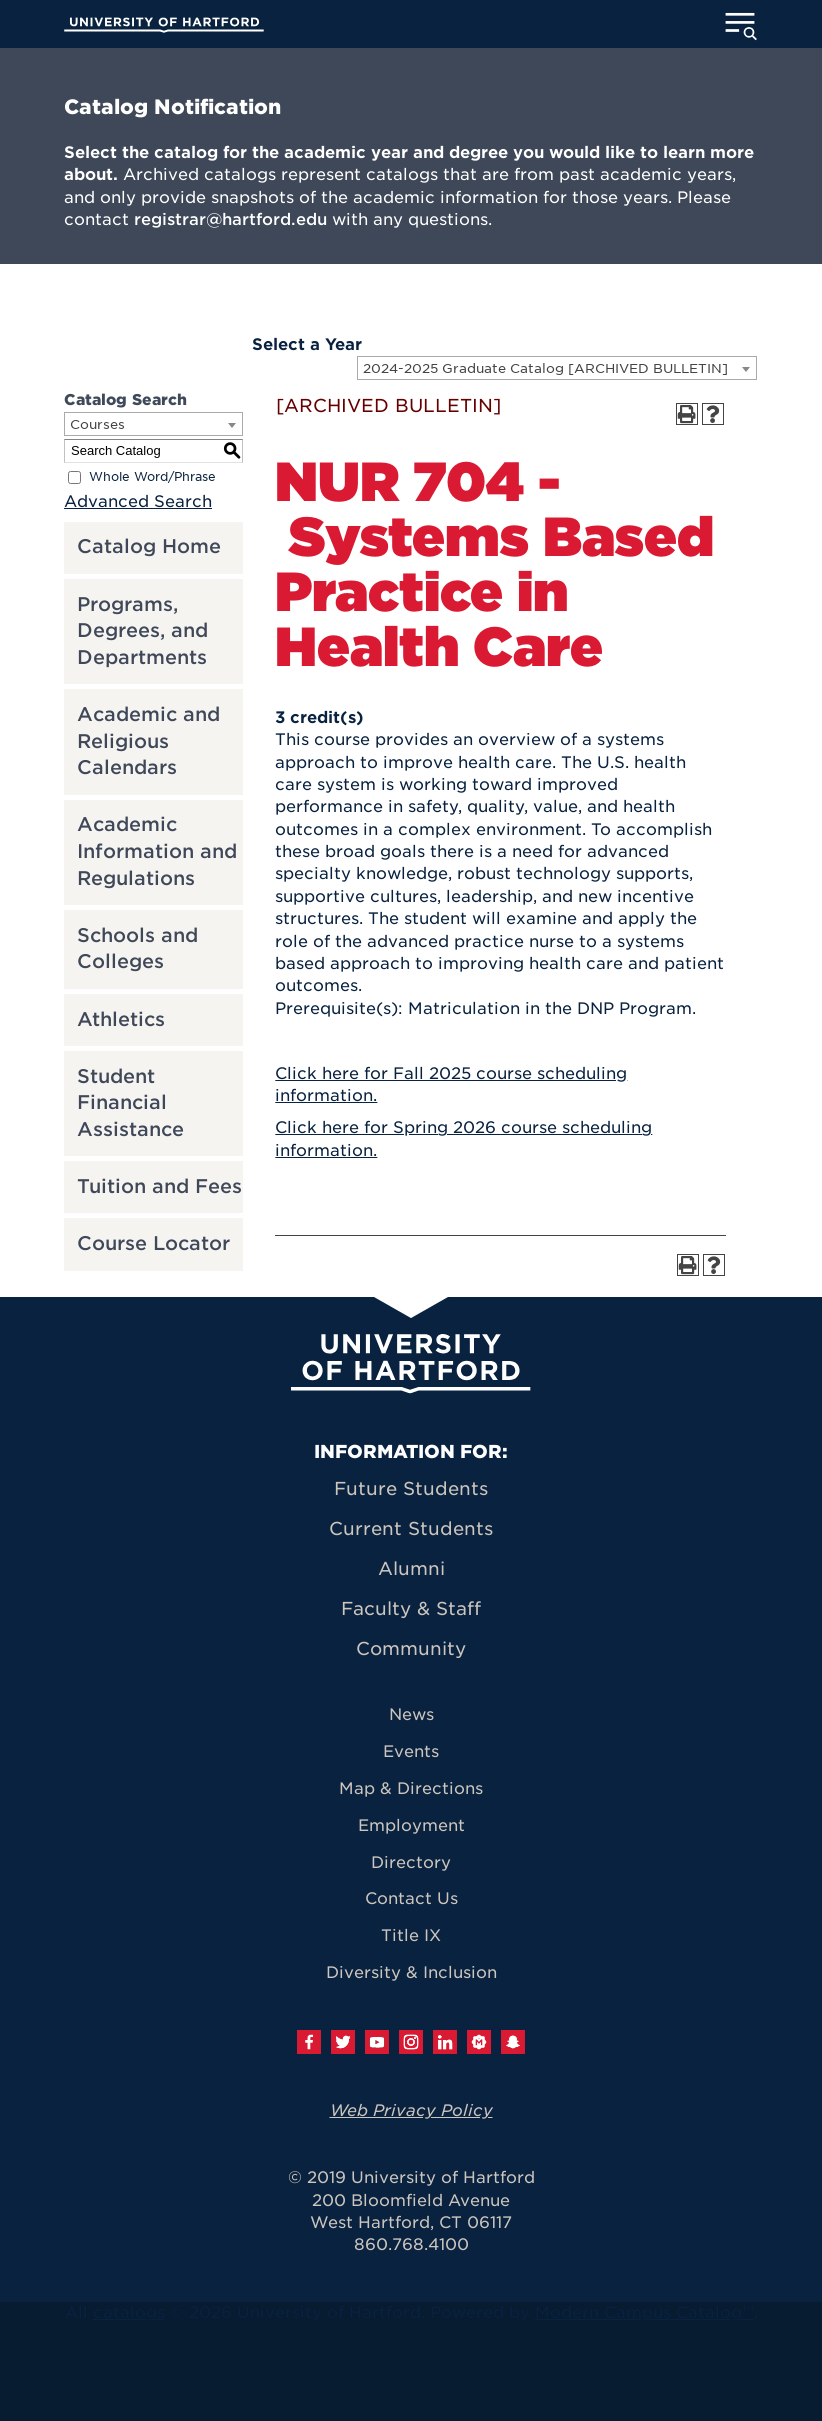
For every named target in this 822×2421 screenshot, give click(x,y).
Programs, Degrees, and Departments (142, 631)
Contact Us (411, 1898)
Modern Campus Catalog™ (644, 2312)
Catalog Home (149, 546)
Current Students (411, 1528)
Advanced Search (138, 501)
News (411, 1714)
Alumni (411, 1568)
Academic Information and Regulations (157, 851)
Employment (411, 1825)
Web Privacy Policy (411, 2110)
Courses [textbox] (97, 424)
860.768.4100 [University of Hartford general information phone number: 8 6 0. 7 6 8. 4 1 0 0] (411, 2244)
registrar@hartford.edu (230, 219)
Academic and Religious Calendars (148, 741)
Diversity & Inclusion (411, 1972)
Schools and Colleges (137, 949)
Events (411, 1751)
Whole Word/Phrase (152, 476)
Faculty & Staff (411, 1608)
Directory (411, 1862)
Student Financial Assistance (130, 1103)
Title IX (411, 1935)
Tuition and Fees (159, 1186)
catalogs (129, 2312)
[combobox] (557, 368)
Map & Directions (411, 1788)
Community (411, 1648)
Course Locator (153, 1243)
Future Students (411, 1488)
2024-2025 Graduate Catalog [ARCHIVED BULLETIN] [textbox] (545, 368)
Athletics (121, 1019)
